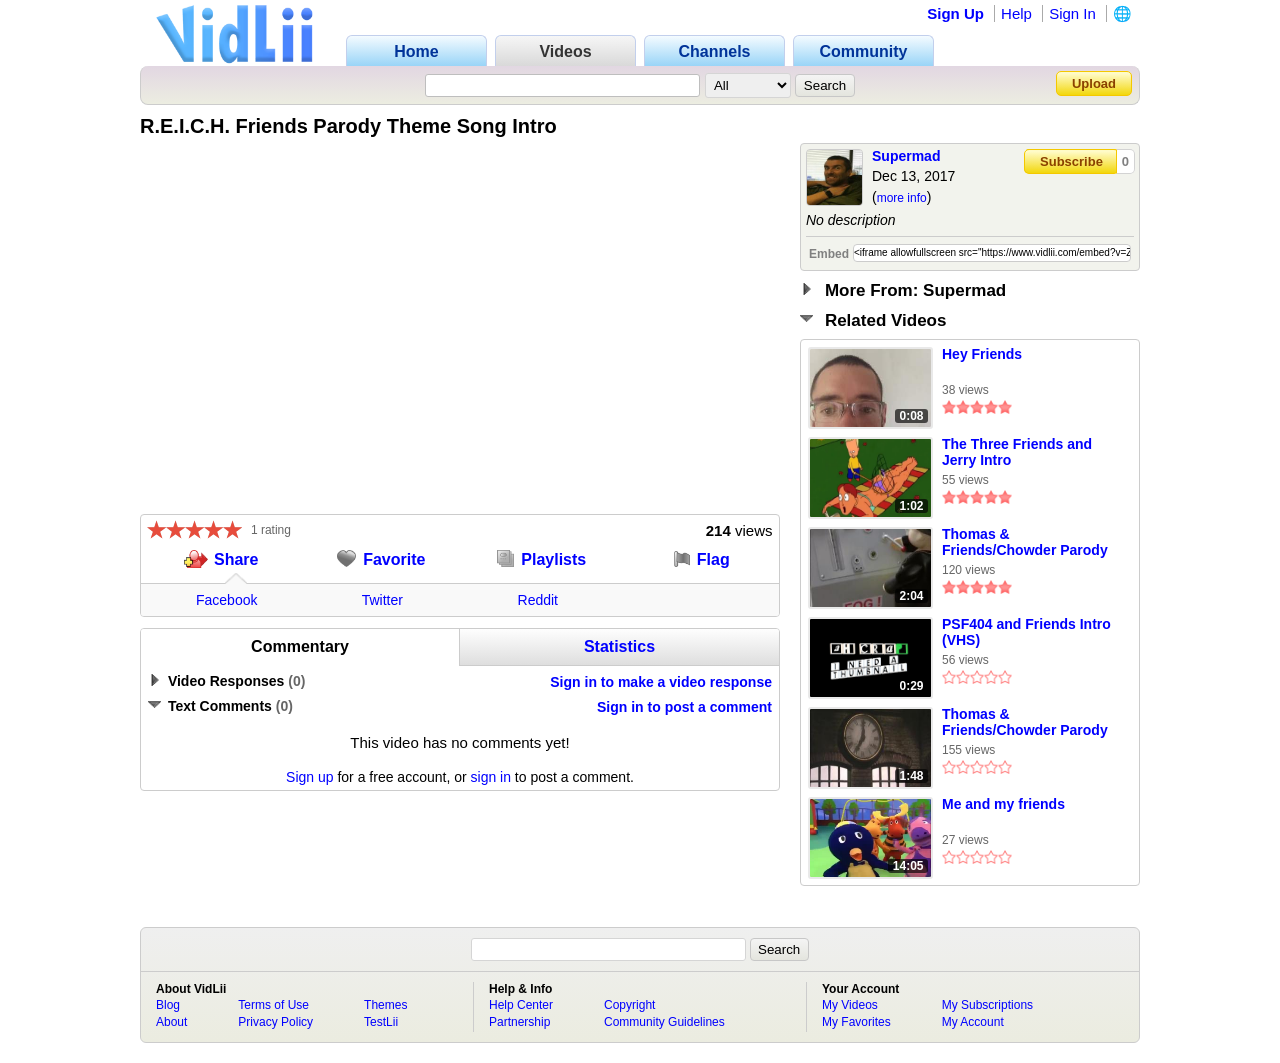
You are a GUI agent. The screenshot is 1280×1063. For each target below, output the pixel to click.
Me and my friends (1003, 804)
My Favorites (856, 1022)
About (171, 1022)
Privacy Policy (275, 1022)
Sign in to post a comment (684, 707)
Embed (829, 254)
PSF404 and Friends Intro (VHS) (1026, 632)
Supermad (906, 156)
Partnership (519, 1022)
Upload (1094, 83)
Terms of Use (273, 1005)
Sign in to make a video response (661, 682)
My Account (973, 1022)
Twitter (382, 600)
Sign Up (955, 13)
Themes (385, 1005)
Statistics (619, 646)
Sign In (1072, 13)
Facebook (226, 600)
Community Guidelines (664, 1022)
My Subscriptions (987, 1005)
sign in (491, 777)
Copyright (629, 1005)
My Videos (850, 1005)
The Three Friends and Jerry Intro (1017, 452)
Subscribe (1071, 161)
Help (1016, 13)
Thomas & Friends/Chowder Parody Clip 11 (1025, 723)
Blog (168, 1005)
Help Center (521, 1005)
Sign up (309, 777)
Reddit (538, 600)
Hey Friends (982, 354)
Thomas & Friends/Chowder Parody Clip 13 (1025, 543)
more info (902, 198)
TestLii (381, 1022)
